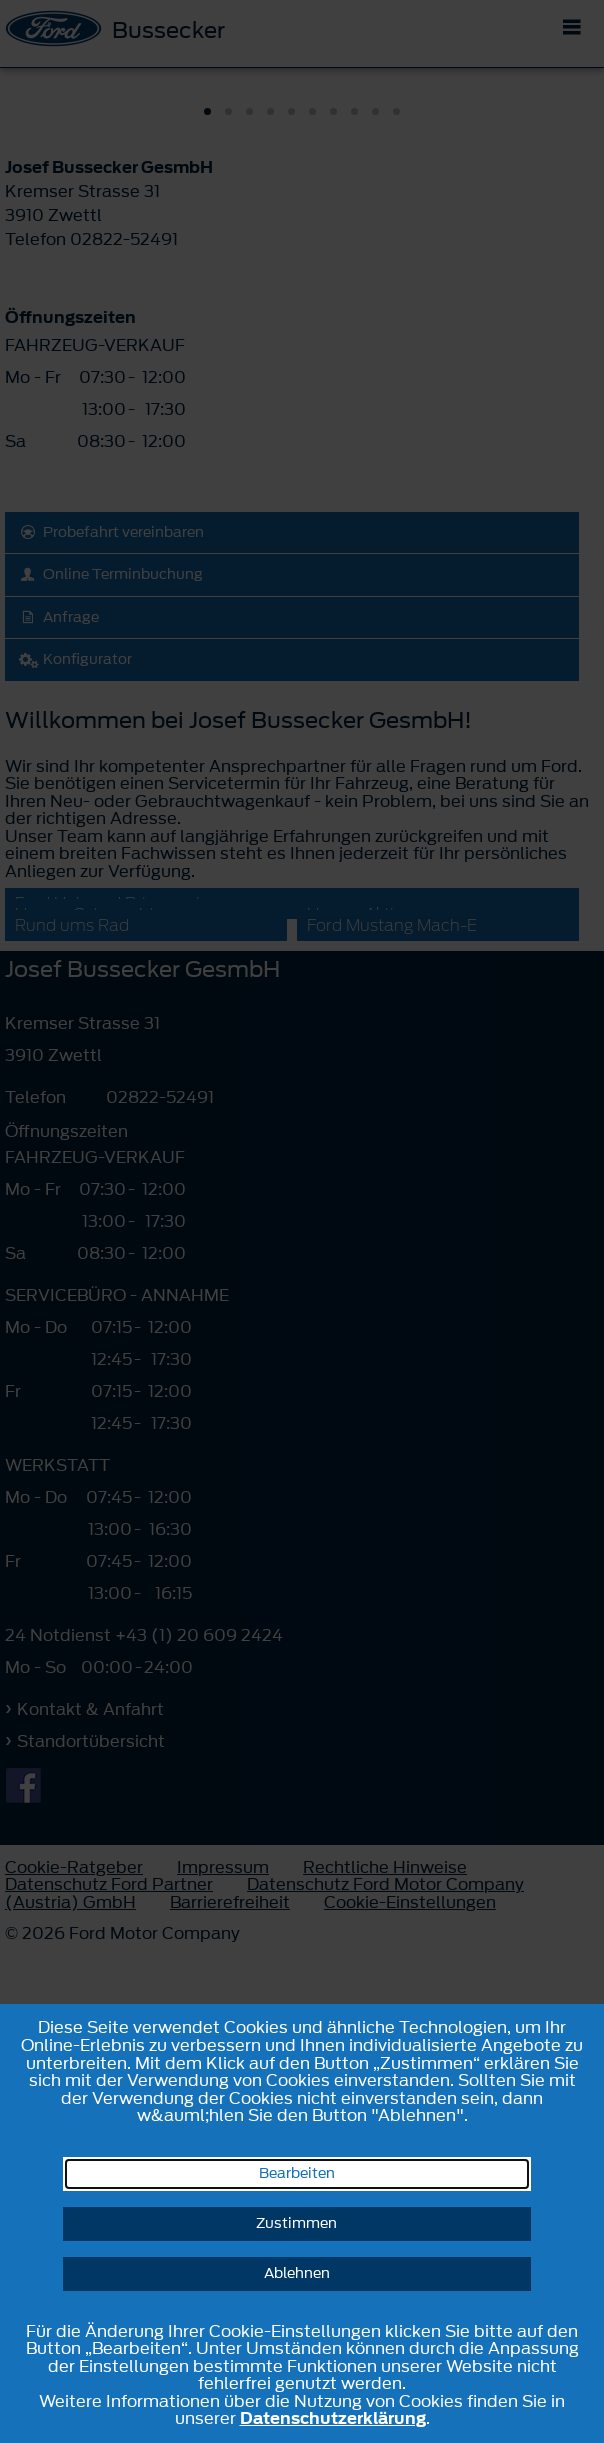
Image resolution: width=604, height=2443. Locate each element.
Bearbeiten (297, 2173)
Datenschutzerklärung (333, 2418)
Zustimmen (296, 2223)
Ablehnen (297, 2273)
